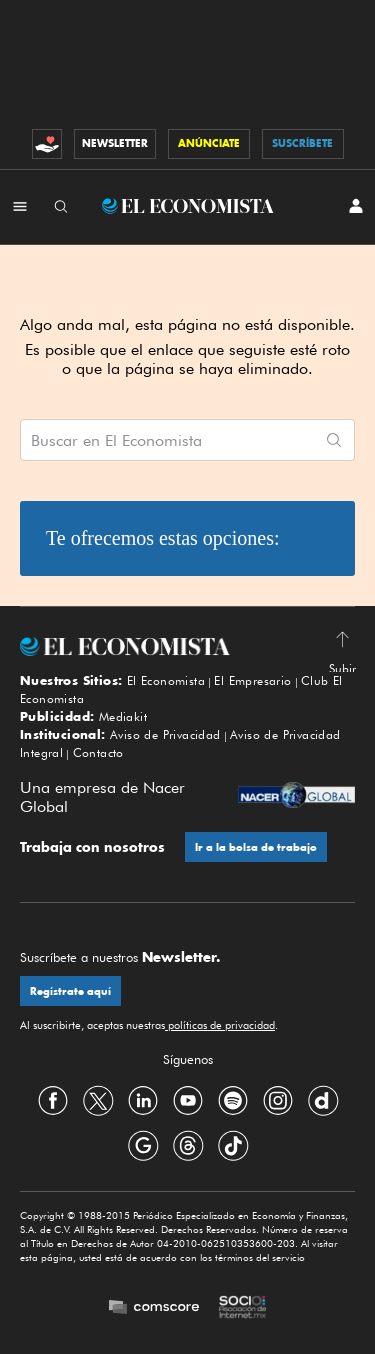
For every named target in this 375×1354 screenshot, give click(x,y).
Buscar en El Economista (116, 441)
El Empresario (252, 680)
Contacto (98, 752)
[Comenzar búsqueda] (334, 440)
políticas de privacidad (220, 1025)
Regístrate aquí (70, 991)
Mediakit (123, 716)
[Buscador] (61, 206)
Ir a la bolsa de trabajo (256, 847)
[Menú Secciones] (20, 206)
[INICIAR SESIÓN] (356, 206)
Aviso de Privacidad (165, 734)
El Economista (166, 680)
